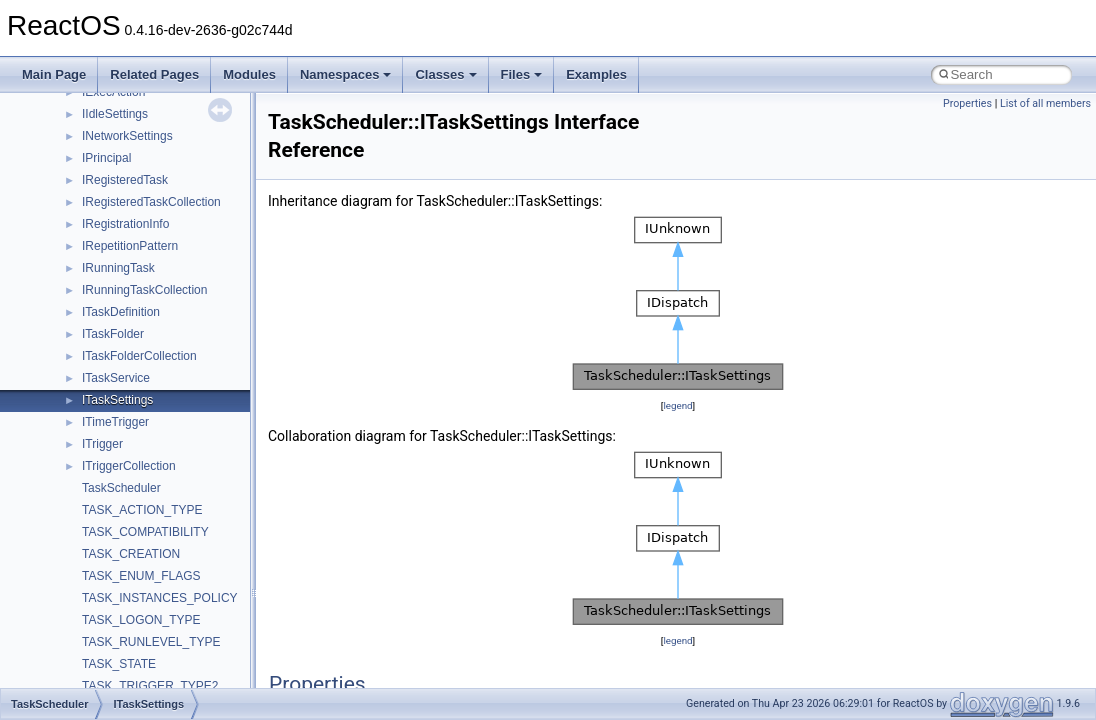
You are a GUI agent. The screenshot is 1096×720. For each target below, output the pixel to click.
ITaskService (116, 378)
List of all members (1045, 103)
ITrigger (102, 444)
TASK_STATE (119, 664)
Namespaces (346, 74)
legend (677, 405)
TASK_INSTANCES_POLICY (160, 598)
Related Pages (154, 74)
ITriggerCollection (129, 466)
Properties (967, 103)
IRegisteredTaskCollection (151, 202)
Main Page (54, 74)
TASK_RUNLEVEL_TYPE (151, 642)
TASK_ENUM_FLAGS (141, 576)
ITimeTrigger (115, 422)
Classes (445, 74)
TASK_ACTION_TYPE (142, 510)
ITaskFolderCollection (139, 356)
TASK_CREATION (131, 554)
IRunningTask (118, 268)
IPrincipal (106, 158)
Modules (249, 74)
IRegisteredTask (125, 180)
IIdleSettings (115, 114)
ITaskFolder (113, 334)
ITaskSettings (117, 400)
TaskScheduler (121, 488)
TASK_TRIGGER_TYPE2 (150, 686)
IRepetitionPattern (130, 246)
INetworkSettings (127, 136)
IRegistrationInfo (125, 224)
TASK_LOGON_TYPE (141, 620)
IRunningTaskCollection (144, 290)
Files (522, 74)
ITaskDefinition (121, 312)
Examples (596, 74)
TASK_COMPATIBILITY (145, 532)
